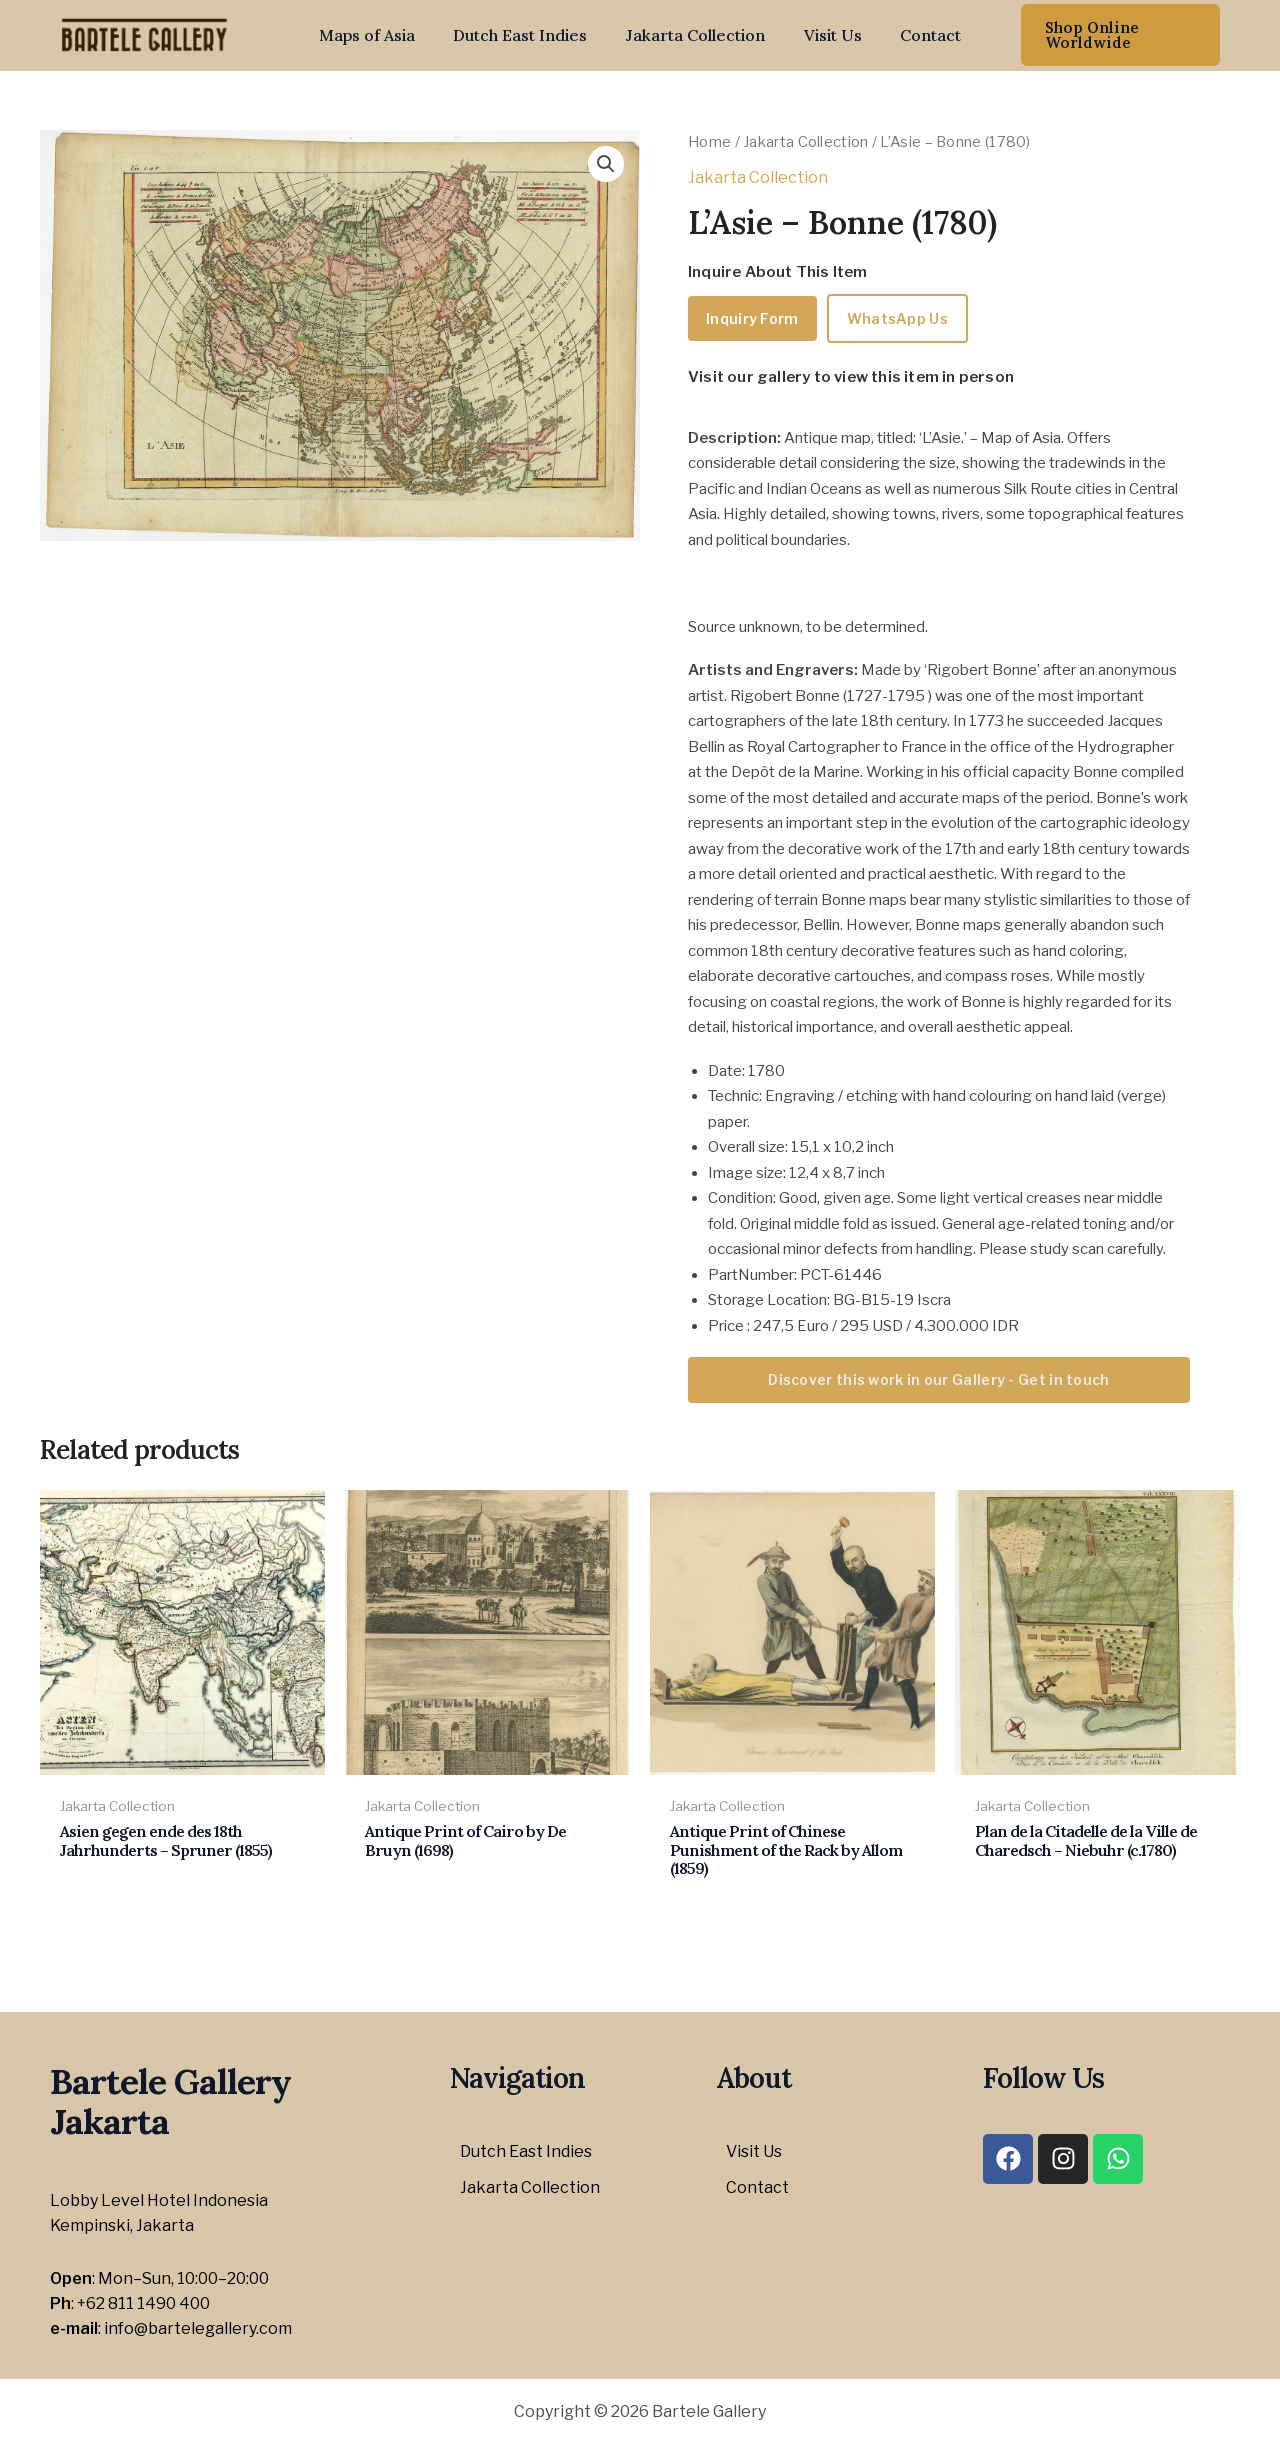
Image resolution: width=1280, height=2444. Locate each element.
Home (709, 142)
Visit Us (826, 35)
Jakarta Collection (695, 35)
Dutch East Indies (527, 35)
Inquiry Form (752, 318)
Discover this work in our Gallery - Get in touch (938, 1379)
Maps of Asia (380, 35)
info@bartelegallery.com (198, 2328)
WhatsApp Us (897, 318)
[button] (1112, 35)
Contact (917, 35)
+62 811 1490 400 (143, 2303)
